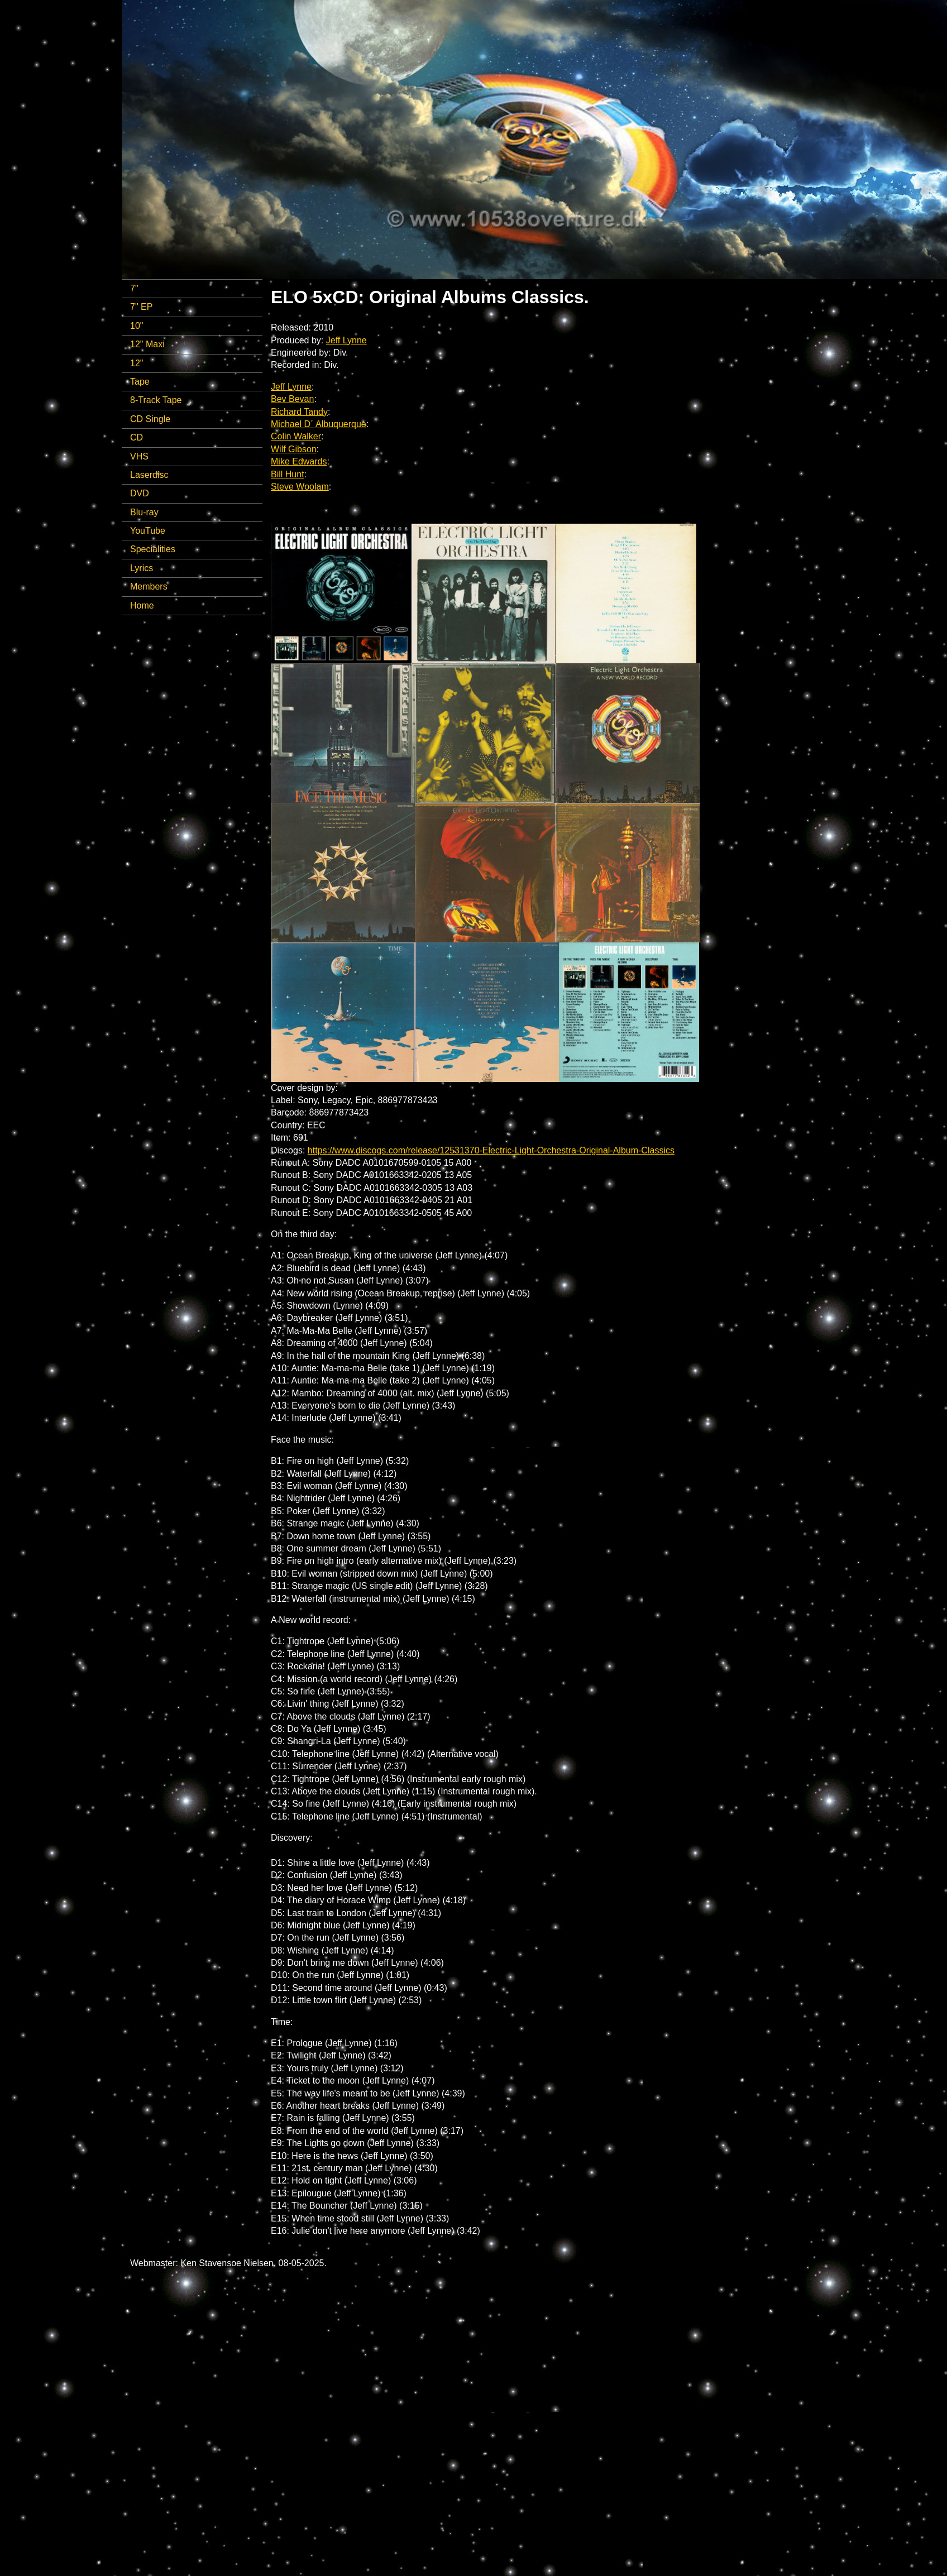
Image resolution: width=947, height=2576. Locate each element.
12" (136, 363)
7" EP (141, 307)
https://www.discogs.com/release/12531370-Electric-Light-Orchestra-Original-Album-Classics (491, 1150)
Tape (140, 381)
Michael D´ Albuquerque (318, 424)
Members (149, 586)
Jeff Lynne (346, 340)
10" (136, 326)
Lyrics (141, 568)
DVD (139, 493)
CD (136, 437)
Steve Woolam (300, 486)
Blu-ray (144, 512)
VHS (139, 456)
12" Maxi (147, 344)
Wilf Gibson (294, 449)
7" (134, 288)
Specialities (152, 549)
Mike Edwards (299, 461)
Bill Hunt (287, 474)
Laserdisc (149, 475)
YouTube (147, 530)
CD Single (150, 419)
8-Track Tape (155, 400)
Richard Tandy (299, 411)
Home (142, 605)
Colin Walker (296, 436)
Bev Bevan (292, 399)
